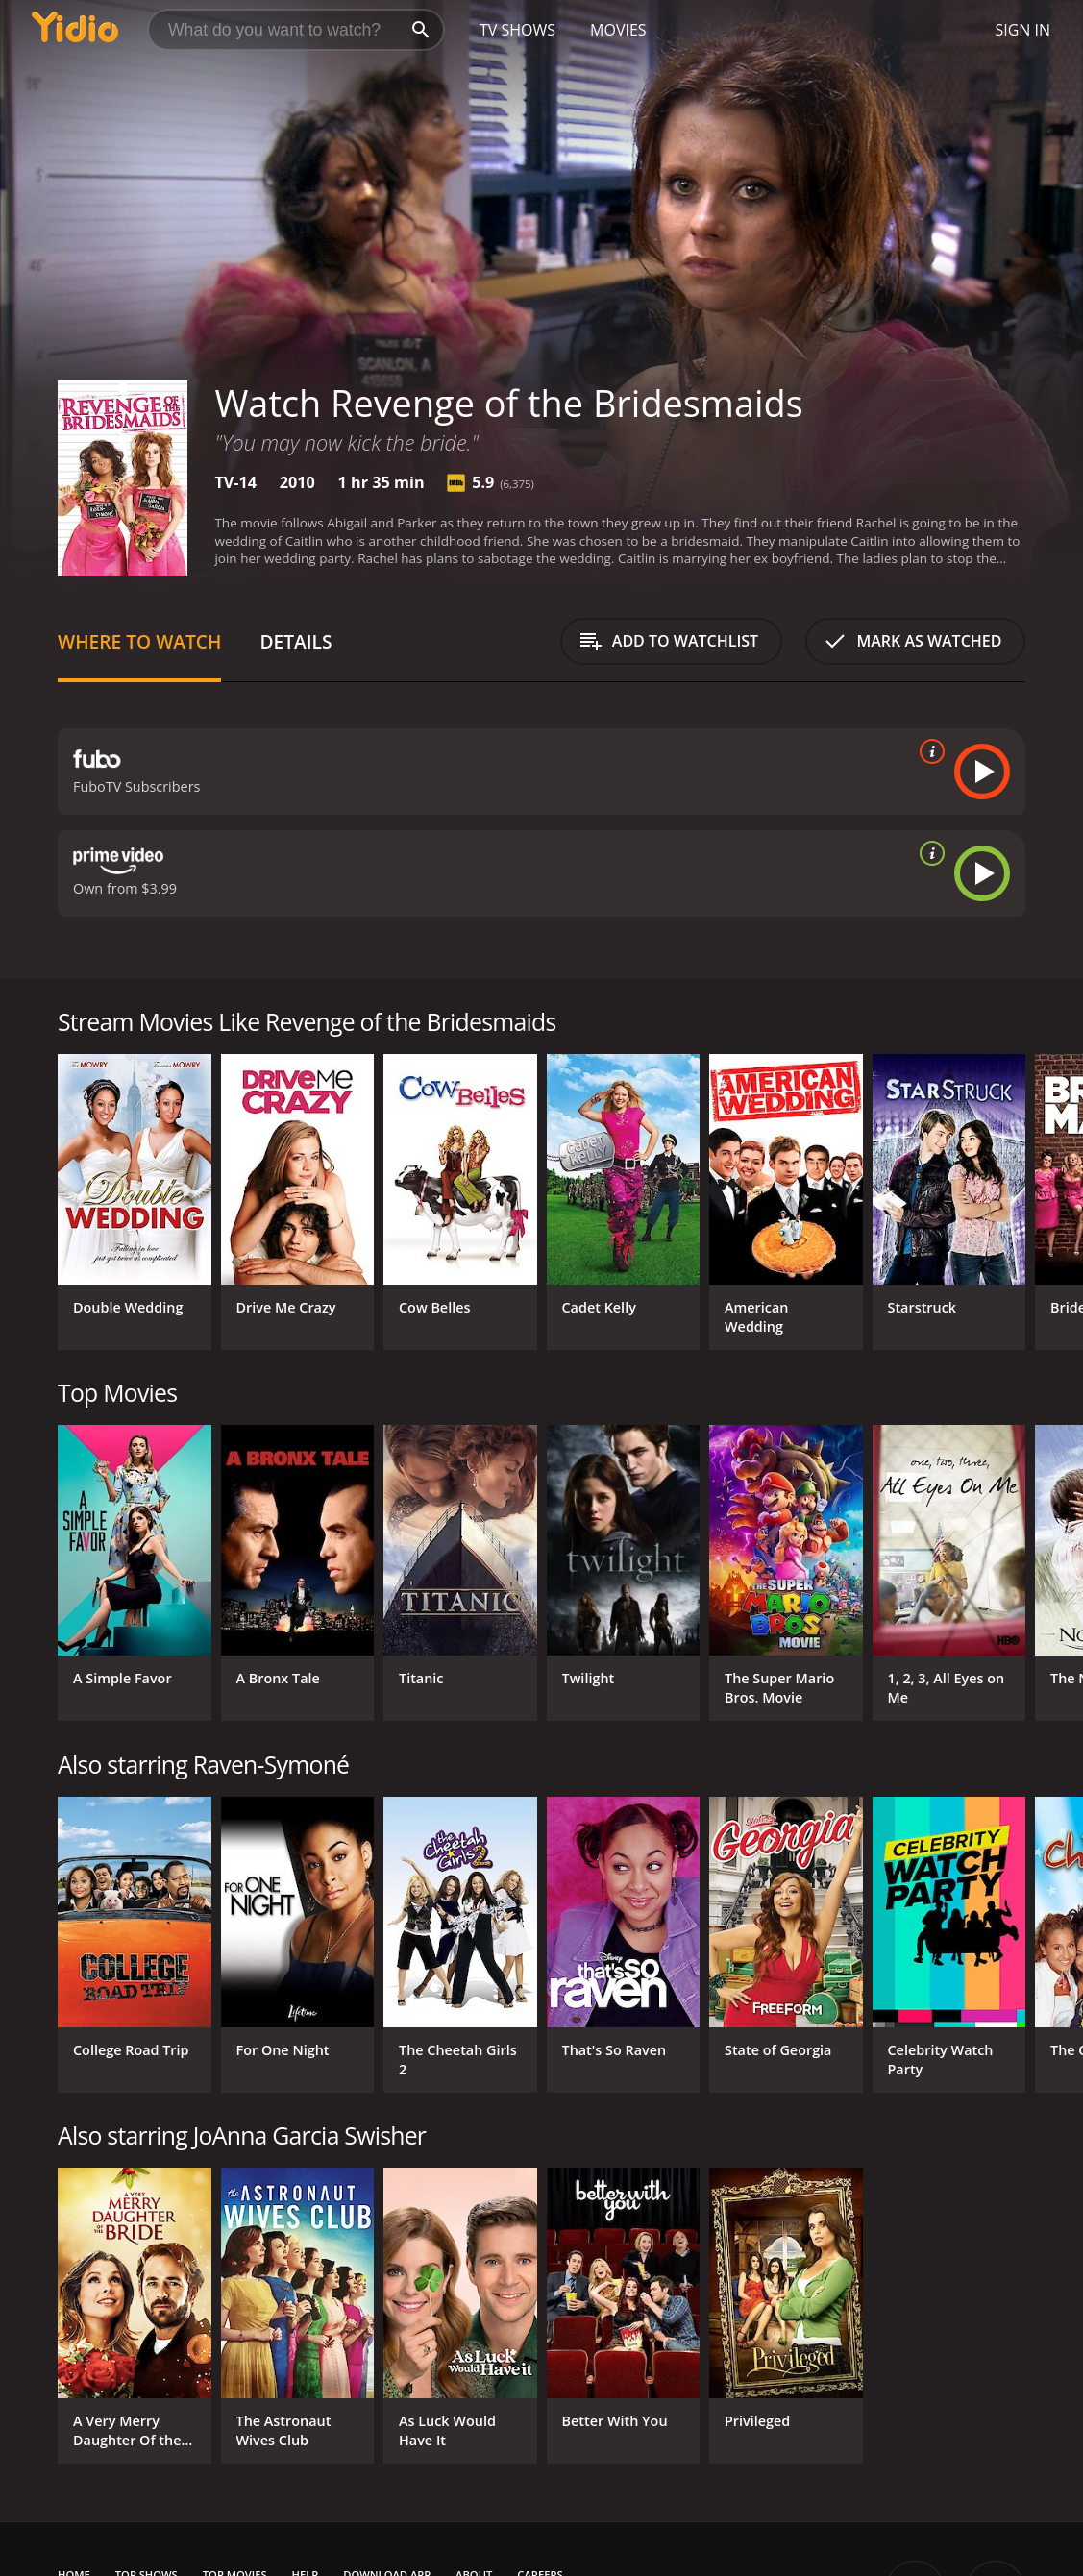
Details (295, 641)
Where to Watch (139, 641)
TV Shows (517, 29)
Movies (618, 29)
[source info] (928, 751)
